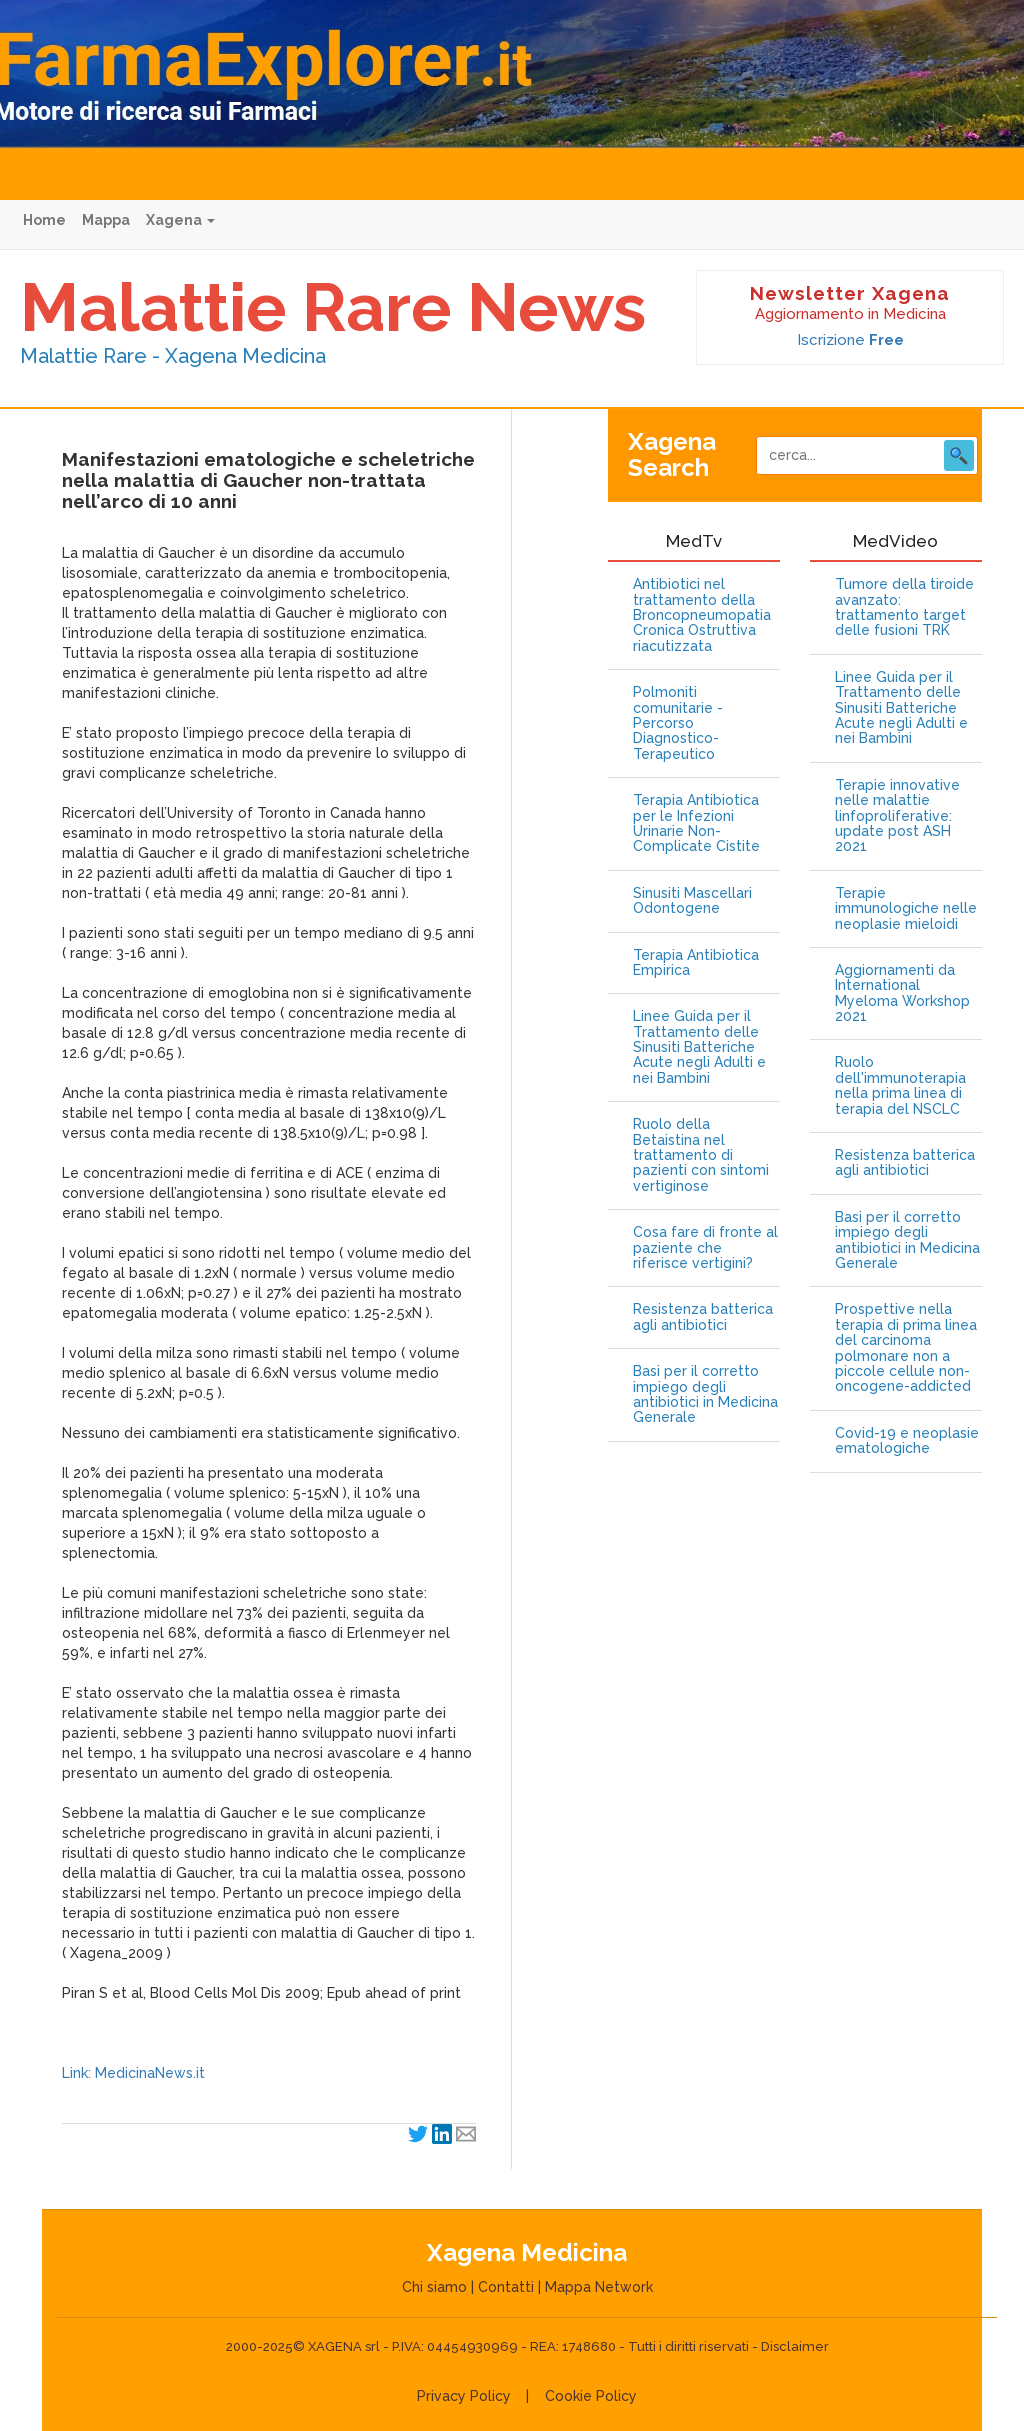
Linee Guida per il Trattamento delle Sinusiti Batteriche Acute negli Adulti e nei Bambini (699, 1047)
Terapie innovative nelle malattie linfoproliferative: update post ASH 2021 (897, 816)
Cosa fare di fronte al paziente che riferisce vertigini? (705, 1248)
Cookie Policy (591, 2396)
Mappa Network (599, 2287)
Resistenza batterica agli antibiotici (703, 1317)
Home (44, 220)
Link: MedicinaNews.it (133, 2073)
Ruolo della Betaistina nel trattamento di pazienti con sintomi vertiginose (701, 1155)
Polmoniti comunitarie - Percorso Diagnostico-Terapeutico (678, 723)
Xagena (180, 220)
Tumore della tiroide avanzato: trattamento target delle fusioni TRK (904, 607)
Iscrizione (850, 340)
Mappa (106, 220)
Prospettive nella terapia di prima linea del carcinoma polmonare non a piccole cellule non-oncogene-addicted (906, 1348)
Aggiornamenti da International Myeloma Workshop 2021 (902, 993)
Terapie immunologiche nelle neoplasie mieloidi (906, 909)
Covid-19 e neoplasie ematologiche (907, 1441)
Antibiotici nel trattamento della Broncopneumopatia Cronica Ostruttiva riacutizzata (702, 615)
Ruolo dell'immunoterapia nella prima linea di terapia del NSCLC (900, 1085)
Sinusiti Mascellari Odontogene (692, 901)
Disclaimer (795, 2346)
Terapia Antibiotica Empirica (696, 963)
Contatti (506, 2287)
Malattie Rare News (333, 307)
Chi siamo (434, 2287)
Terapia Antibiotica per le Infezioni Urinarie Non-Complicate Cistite (696, 823)
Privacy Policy (464, 2396)
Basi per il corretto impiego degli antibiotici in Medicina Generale (705, 1394)
